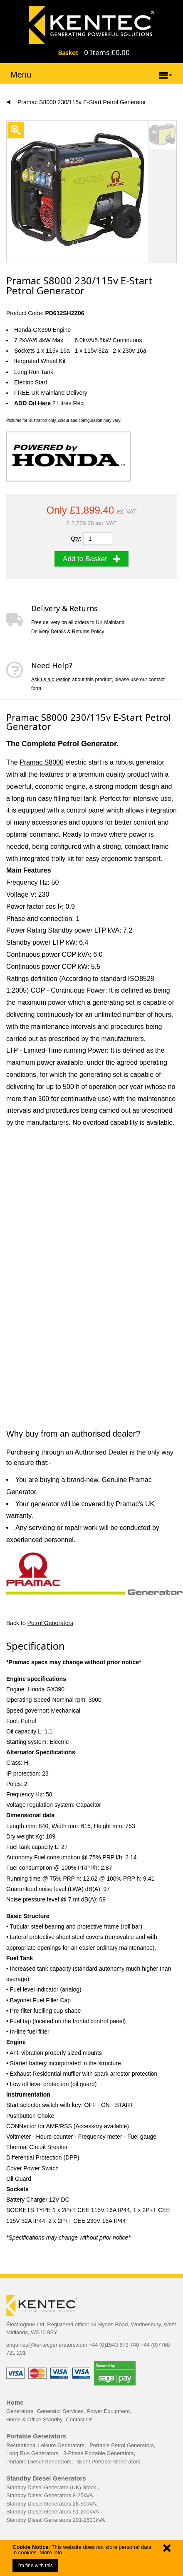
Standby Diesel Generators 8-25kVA (49, 2495)
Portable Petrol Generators (121, 2445)
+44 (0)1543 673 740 (114, 2345)
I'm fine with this (35, 2565)
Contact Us (79, 2419)
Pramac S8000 (42, 762)
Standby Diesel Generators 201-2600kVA (55, 2520)
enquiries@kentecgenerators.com (46, 2345)
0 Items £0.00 (107, 52)
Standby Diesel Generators (46, 2478)
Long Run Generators (32, 2453)
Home (15, 2402)
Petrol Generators (50, 1623)
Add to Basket (91, 559)
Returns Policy (88, 632)
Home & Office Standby (34, 2419)
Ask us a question (51, 679)
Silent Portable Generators (108, 2461)
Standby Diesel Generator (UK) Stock (52, 2487)
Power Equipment (108, 2411)
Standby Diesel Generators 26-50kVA (51, 2504)
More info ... (54, 2552)
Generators (19, 2411)
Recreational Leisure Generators (45, 2445)
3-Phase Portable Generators (98, 2453)
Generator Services (60, 2411)
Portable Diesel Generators (39, 2461)
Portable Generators (36, 2436)
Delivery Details (48, 632)
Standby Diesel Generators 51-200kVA (53, 2511)
